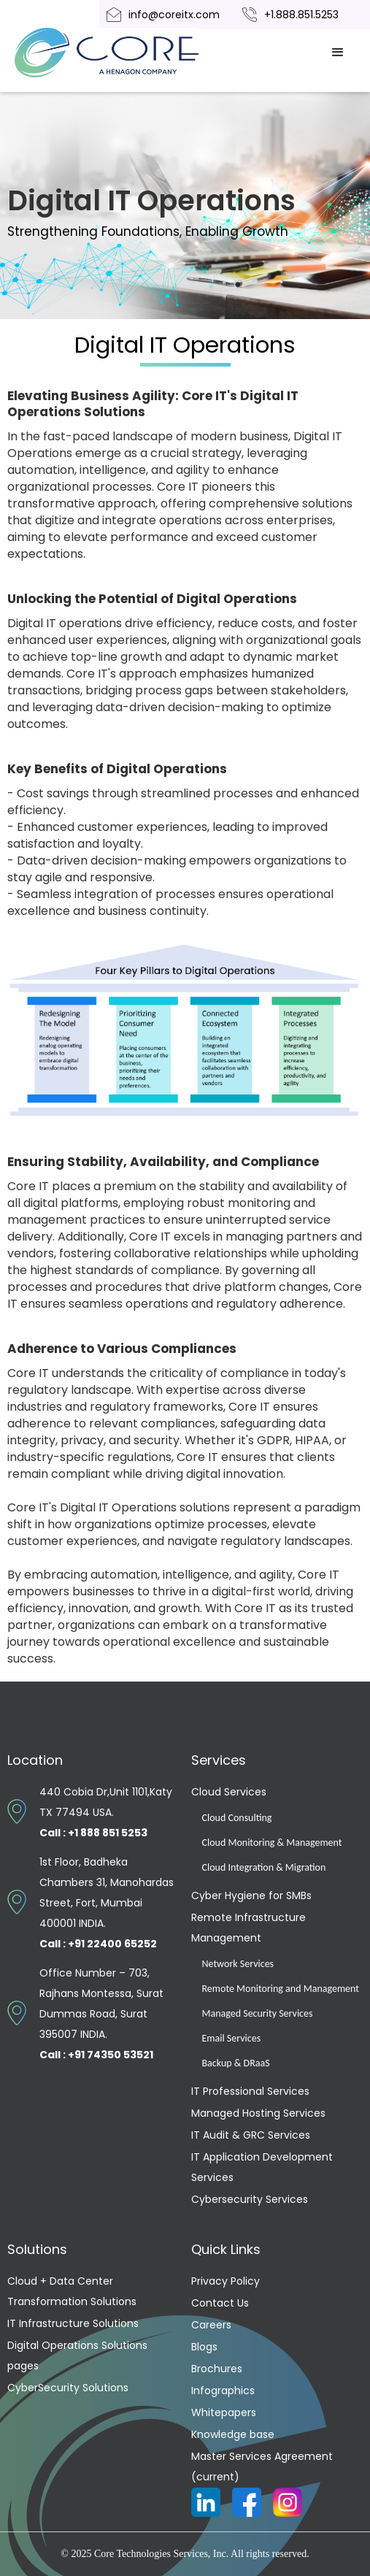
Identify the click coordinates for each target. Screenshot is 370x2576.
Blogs (204, 2346)
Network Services (238, 1964)
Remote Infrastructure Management (248, 1927)
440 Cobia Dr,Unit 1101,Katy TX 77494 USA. (105, 1812)
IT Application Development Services (262, 2167)
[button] (337, 52)
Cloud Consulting (237, 1818)
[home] (124, 52)
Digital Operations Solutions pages (77, 2355)
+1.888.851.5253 (301, 14)
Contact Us (220, 2303)
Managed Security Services (257, 2013)
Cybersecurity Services (249, 2199)
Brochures (216, 2368)
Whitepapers (223, 2412)
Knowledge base (232, 2434)
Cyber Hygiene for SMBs (251, 1895)
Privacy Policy (225, 2281)
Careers (211, 2325)
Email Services (231, 2038)
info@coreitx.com (174, 14)
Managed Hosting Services (258, 2113)
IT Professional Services (250, 2091)
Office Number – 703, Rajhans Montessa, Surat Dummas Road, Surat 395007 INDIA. (101, 2014)
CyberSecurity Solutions (67, 2387)
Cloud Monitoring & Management (272, 1842)
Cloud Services (228, 1792)
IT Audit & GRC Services (250, 2135)
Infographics (223, 2390)
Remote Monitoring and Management (280, 1988)
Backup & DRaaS (236, 2063)
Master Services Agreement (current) (262, 2466)
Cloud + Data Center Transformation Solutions (71, 2291)
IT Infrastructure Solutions (73, 2323)
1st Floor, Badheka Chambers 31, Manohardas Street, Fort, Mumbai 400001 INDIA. (106, 1903)
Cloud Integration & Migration (264, 1867)
